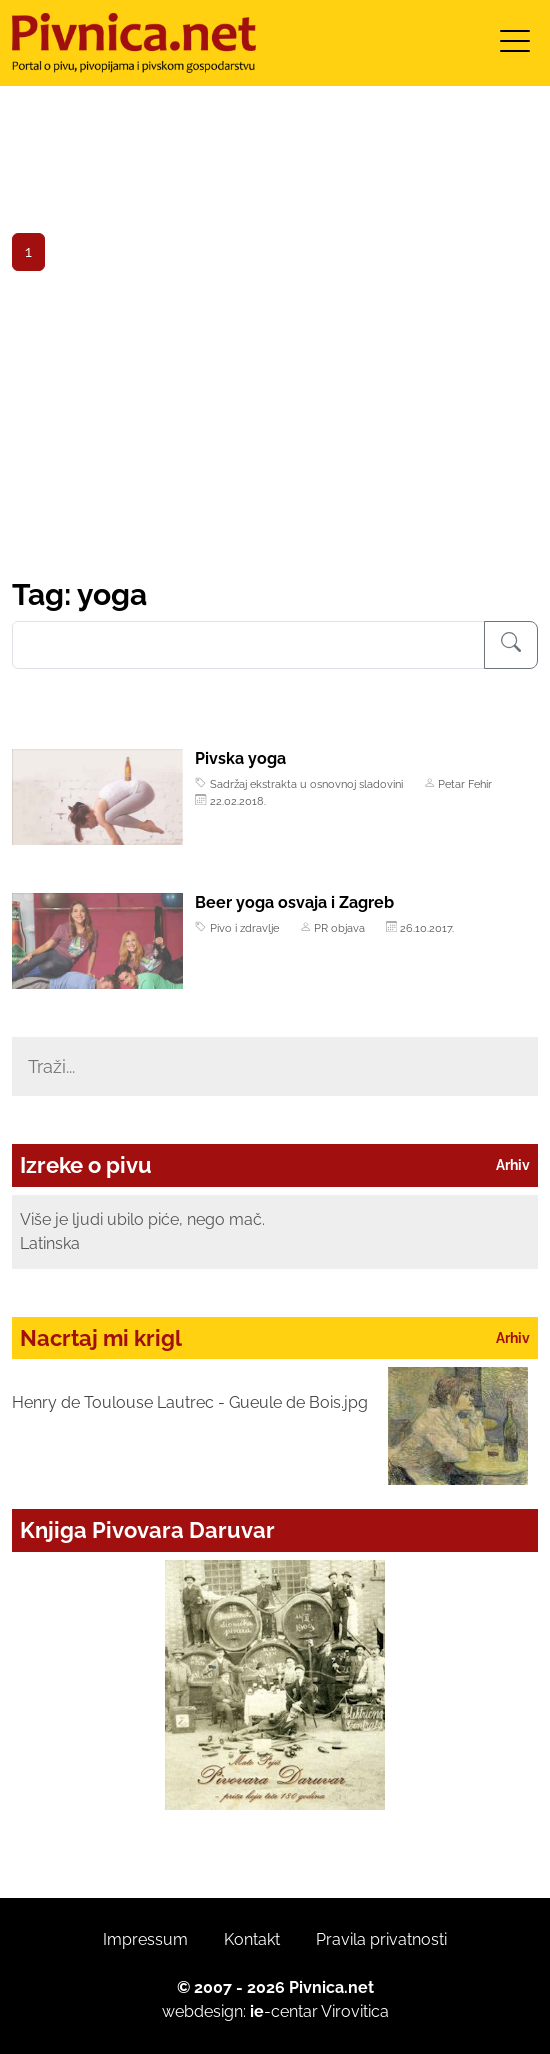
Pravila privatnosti (381, 1939)
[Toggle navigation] (515, 47)
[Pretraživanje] (511, 645)
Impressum (145, 1939)
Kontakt (252, 1939)
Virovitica (355, 2011)
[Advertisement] (275, 427)
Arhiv (513, 1165)
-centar (284, 2011)
